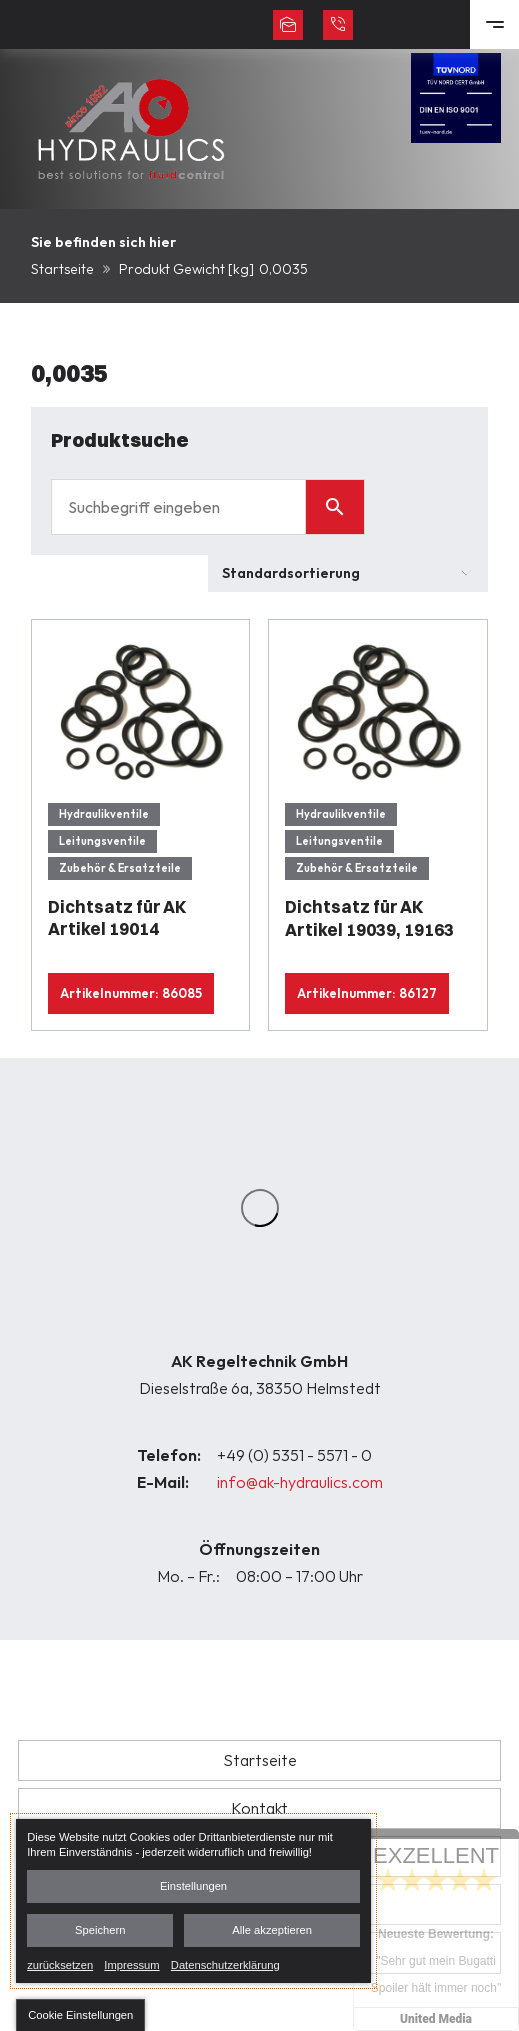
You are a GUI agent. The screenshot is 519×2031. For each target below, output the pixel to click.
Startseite (62, 269)
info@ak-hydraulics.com (300, 1482)
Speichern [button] (100, 1930)
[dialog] (193, 1901)
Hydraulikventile (104, 814)
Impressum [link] (131, 1964)
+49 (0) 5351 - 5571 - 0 (294, 1455)
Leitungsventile (102, 841)
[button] (80, 2015)
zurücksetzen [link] (60, 1964)
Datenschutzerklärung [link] (225, 1964)
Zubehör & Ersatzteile (120, 868)
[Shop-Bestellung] (348, 574)
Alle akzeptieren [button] (272, 1930)
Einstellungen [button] (193, 1886)
